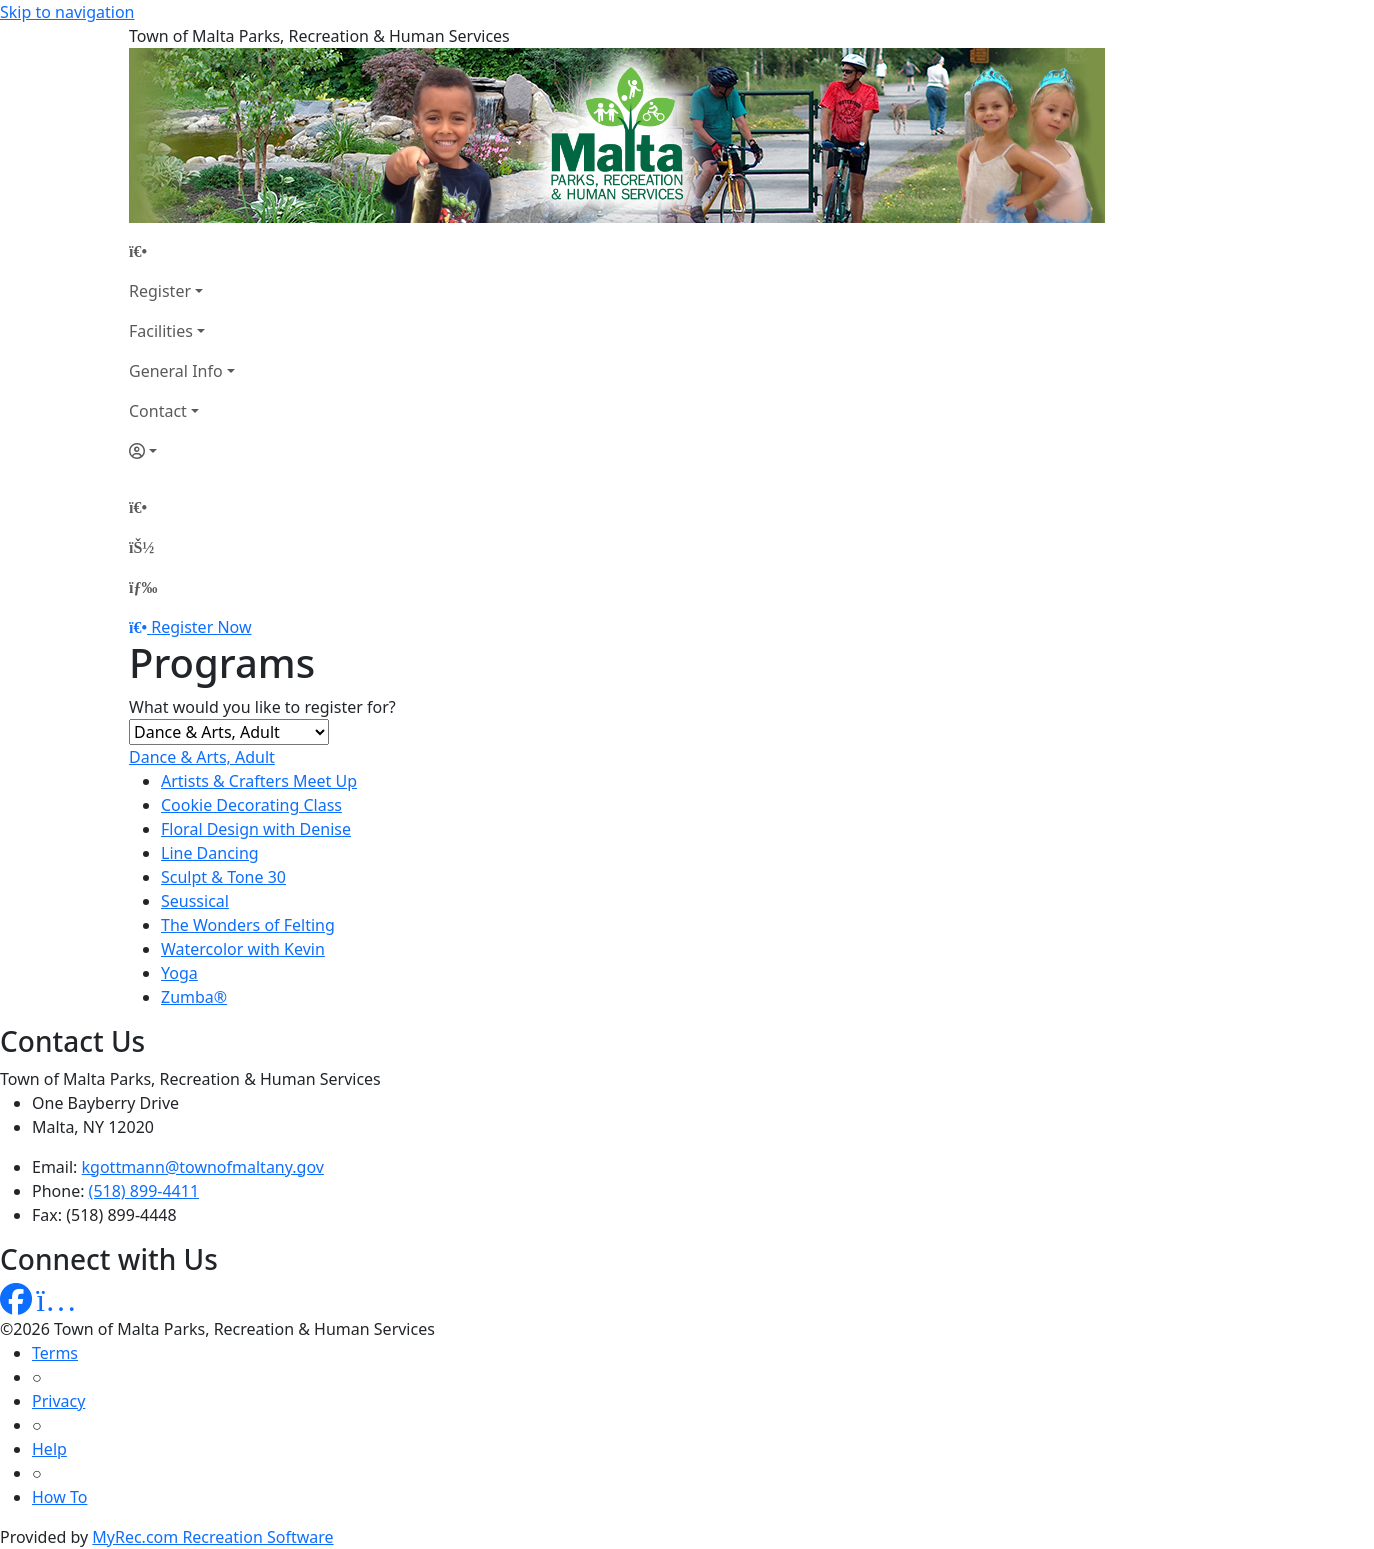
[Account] (182, 451)
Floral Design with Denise (256, 829)
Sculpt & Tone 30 (223, 877)
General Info (176, 371)
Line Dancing (210, 853)
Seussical (195, 901)
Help (49, 1449)
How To (59, 1497)
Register (160, 291)
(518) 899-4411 (144, 1191)
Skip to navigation (67, 12)
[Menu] (143, 587)
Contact (158, 411)
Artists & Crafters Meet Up (259, 781)
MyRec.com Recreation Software (212, 1537)
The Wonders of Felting (248, 925)
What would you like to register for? (262, 707)
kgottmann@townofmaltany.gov (203, 1167)
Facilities (161, 331)
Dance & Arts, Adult (202, 757)
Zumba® (194, 997)
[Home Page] (182, 251)
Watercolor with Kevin (243, 949)
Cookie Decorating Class (251, 805)
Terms (55, 1353)
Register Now (201, 627)
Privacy (58, 1401)
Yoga (179, 973)
